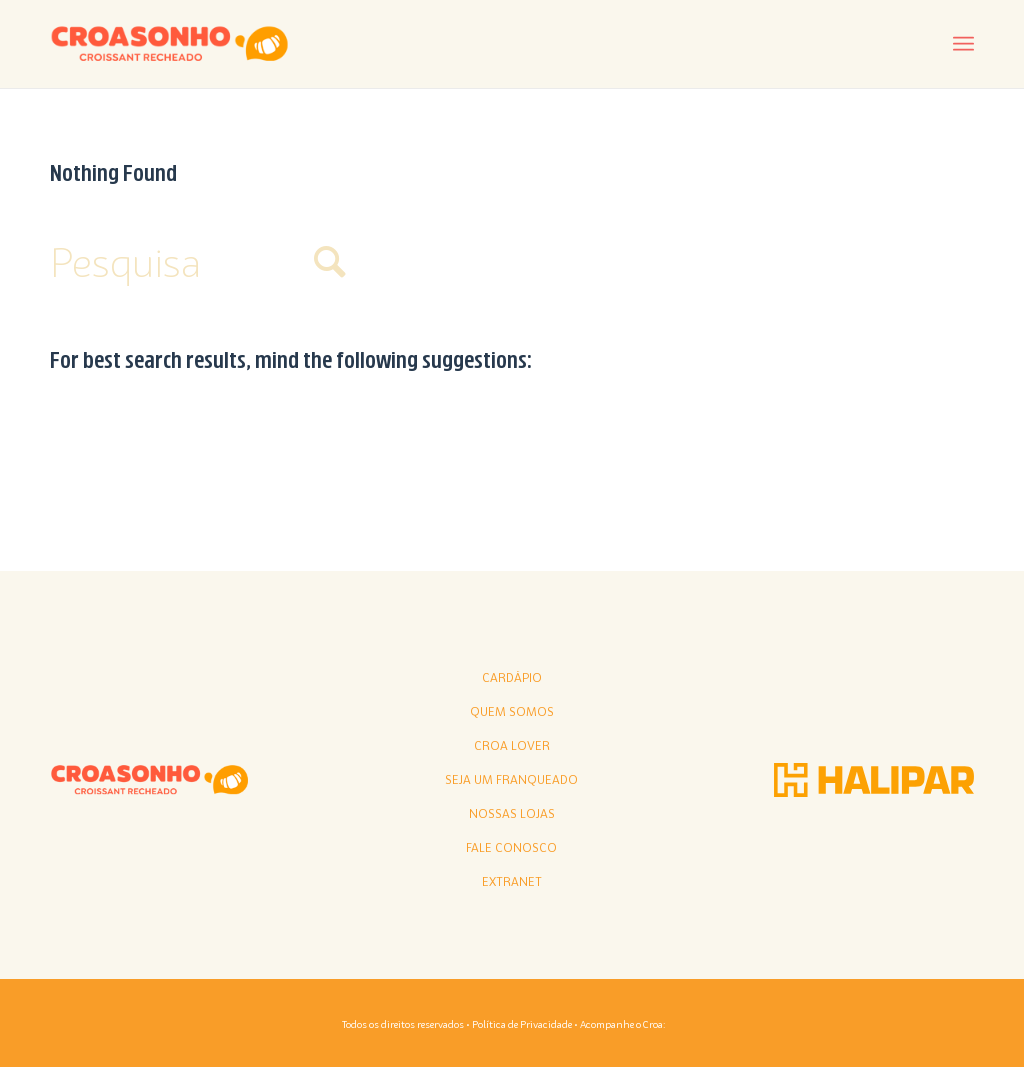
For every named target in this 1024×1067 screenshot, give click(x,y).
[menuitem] (963, 44)
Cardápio (512, 678)
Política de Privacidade (522, 1024)
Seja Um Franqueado (511, 780)
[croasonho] (170, 44)
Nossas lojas (512, 814)
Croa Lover (512, 746)
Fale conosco (511, 848)
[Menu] (963, 44)
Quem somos (512, 712)
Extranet (512, 882)
